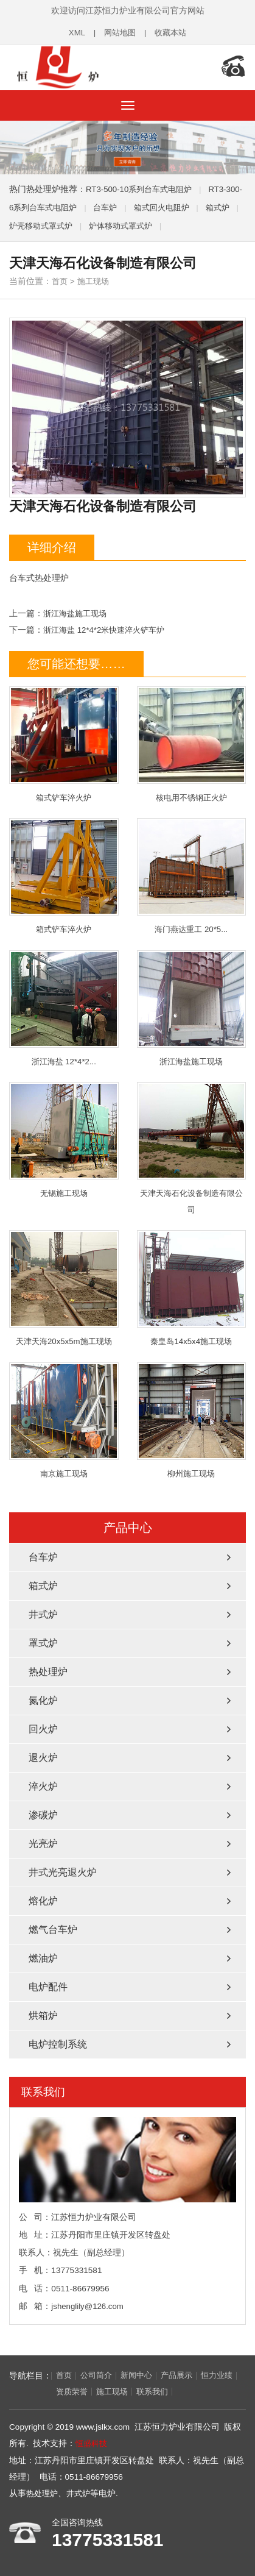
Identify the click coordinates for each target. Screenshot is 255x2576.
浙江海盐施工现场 (77, 609)
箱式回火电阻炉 (187, 203)
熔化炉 (43, 1900)
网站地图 (119, 32)
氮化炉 (43, 1700)
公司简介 (99, 2375)
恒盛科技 (92, 2443)
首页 (60, 277)
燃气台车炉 (53, 1929)
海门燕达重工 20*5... (191, 873)
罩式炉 (43, 1642)
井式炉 (43, 1614)
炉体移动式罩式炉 (161, 222)
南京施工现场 (64, 1419)
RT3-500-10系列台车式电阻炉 (142, 185)
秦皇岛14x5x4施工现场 (191, 1287)
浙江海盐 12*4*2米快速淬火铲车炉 (108, 626)
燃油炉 (43, 1957)
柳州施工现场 (191, 1419)
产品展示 (184, 2375)
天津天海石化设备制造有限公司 (191, 1146)
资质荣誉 (73, 2391)
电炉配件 (48, 1986)
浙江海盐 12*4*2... (64, 1005)
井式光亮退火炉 (63, 1871)
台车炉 (128, 203)
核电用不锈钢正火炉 (191, 741)
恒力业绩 (30, 2391)
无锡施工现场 (64, 1138)
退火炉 (43, 1757)
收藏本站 (172, 32)
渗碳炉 (43, 1814)
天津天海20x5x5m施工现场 (64, 1287)
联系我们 (158, 2391)
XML (74, 32)
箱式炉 (43, 1585)
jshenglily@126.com (88, 2305)
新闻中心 (141, 2375)
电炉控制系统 (58, 2043)
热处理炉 (48, 1671)
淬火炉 (43, 1786)
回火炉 (43, 1728)
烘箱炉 (43, 2015)
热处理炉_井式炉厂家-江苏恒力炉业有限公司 (88, 65)
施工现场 (96, 277)
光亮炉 (43, 1843)
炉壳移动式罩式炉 (77, 222)
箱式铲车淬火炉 (64, 741)
